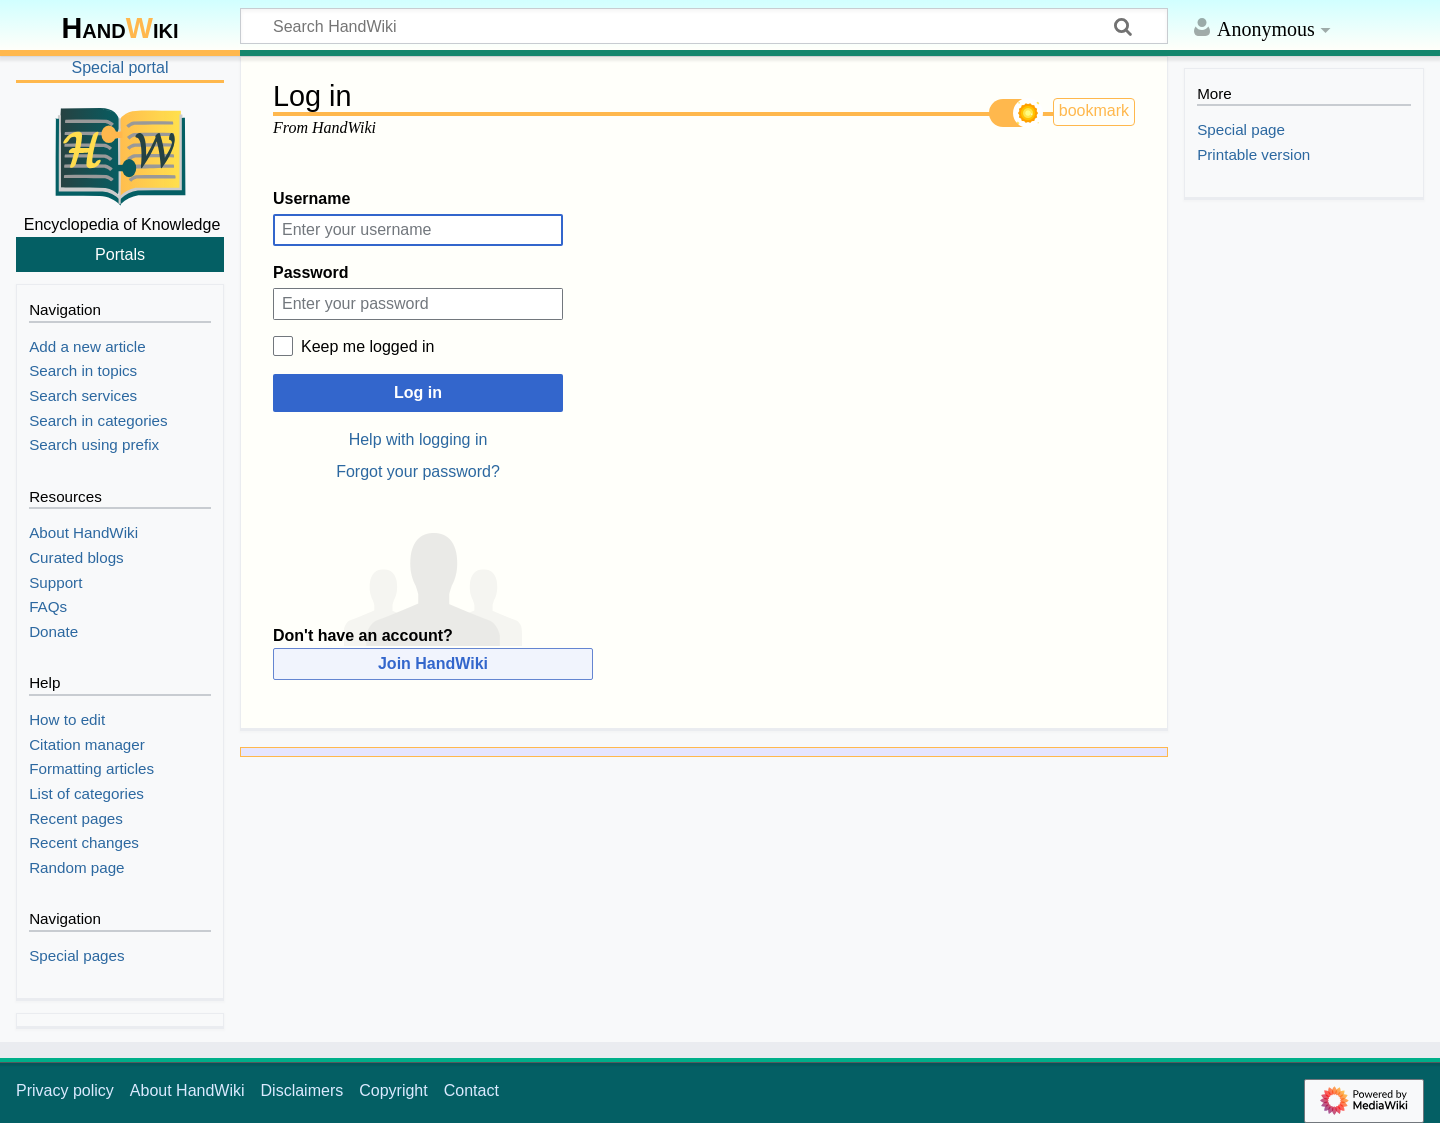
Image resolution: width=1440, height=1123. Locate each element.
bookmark (1094, 110)
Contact (471, 1090)
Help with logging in (418, 439)
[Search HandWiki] (704, 26)
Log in (418, 392)
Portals (120, 254)
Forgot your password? (418, 471)
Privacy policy (65, 1090)
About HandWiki (187, 1090)
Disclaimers (302, 1090)
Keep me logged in (367, 346)
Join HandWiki (433, 663)
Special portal (120, 67)
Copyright (393, 1090)
